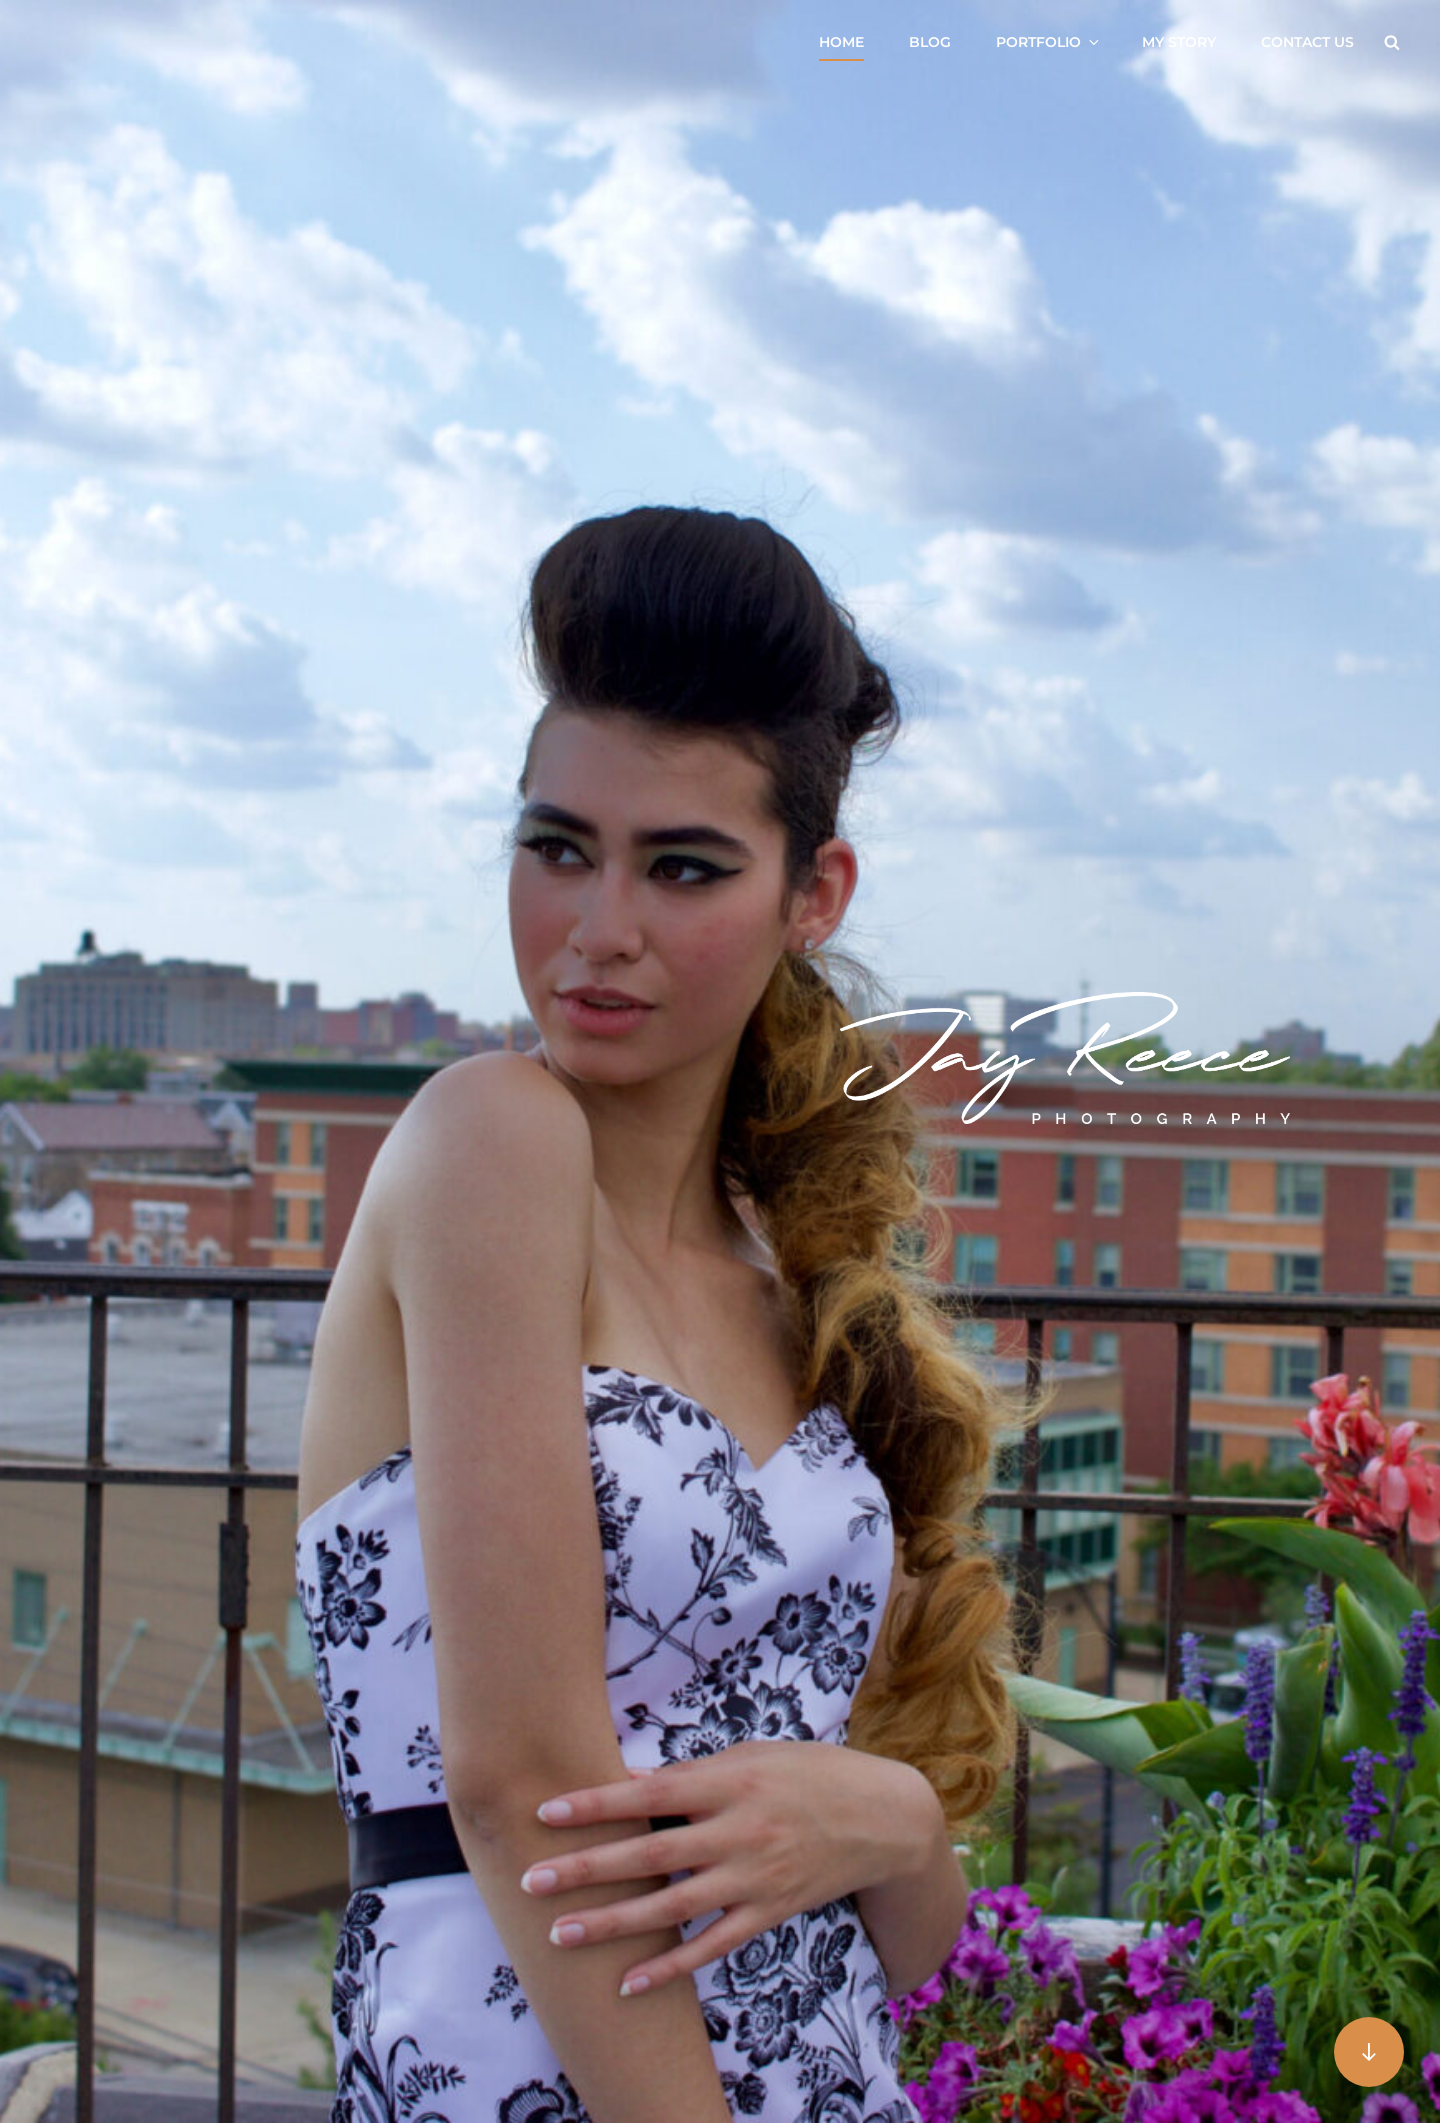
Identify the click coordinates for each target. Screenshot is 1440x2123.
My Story (1179, 42)
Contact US (1307, 42)
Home (841, 42)
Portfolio (1049, 42)
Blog (930, 42)
